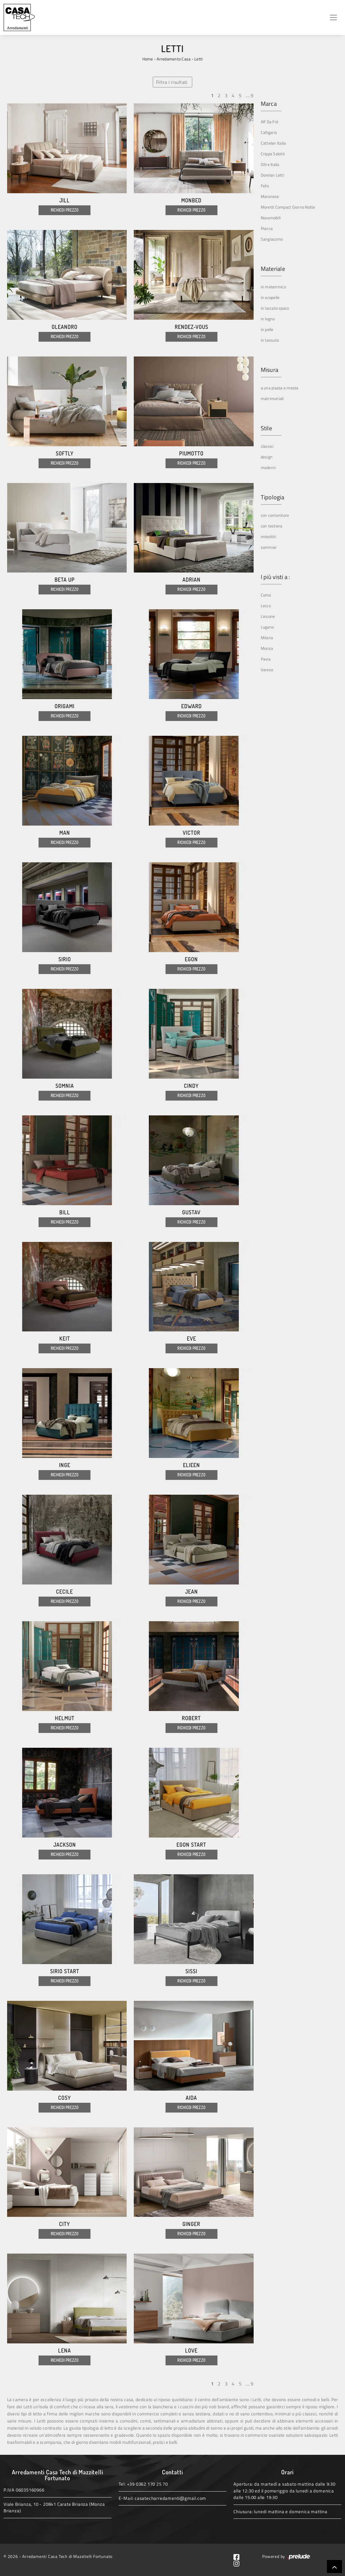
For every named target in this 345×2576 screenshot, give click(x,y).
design (267, 457)
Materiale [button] (273, 268)
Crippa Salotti (273, 154)
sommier (269, 547)
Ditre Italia (270, 164)
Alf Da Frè (270, 122)
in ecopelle (270, 297)
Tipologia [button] (272, 497)
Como (266, 595)
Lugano (267, 627)
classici (267, 446)
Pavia (266, 659)
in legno (268, 319)
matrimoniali (272, 398)
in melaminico (273, 287)
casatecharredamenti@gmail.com (170, 2498)
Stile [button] (266, 428)
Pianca (267, 228)
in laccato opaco (275, 308)
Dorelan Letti (272, 175)
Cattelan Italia (273, 143)
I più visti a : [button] (275, 577)
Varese (267, 669)
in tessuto (270, 340)
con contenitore (275, 515)
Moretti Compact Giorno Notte (288, 207)
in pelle (267, 329)
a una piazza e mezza (279, 388)
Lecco (266, 605)
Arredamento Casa (173, 59)
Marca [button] (269, 103)
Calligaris (269, 132)
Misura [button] (270, 369)
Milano (267, 637)
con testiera (271, 526)
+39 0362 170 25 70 (147, 2484)
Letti (198, 59)
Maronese (270, 196)
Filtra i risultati (172, 82)
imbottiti (268, 536)
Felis (265, 186)
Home (147, 59)
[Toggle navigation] (333, 17)
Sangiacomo (272, 239)
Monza (267, 648)
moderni (268, 467)
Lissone (268, 616)
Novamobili (271, 218)
